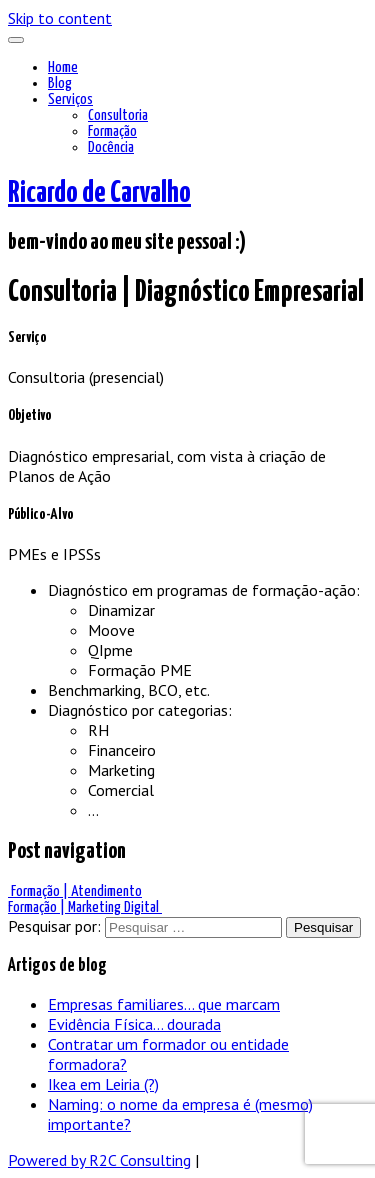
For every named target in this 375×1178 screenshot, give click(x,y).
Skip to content (60, 18)
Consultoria (118, 115)
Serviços (70, 99)
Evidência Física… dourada (134, 1024)
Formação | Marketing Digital (85, 907)
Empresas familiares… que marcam (164, 1004)
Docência (111, 147)
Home (63, 67)
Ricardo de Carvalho (99, 193)
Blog (60, 83)
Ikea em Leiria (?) (103, 1084)
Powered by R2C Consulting (99, 1160)
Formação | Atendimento (75, 891)
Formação (112, 131)
